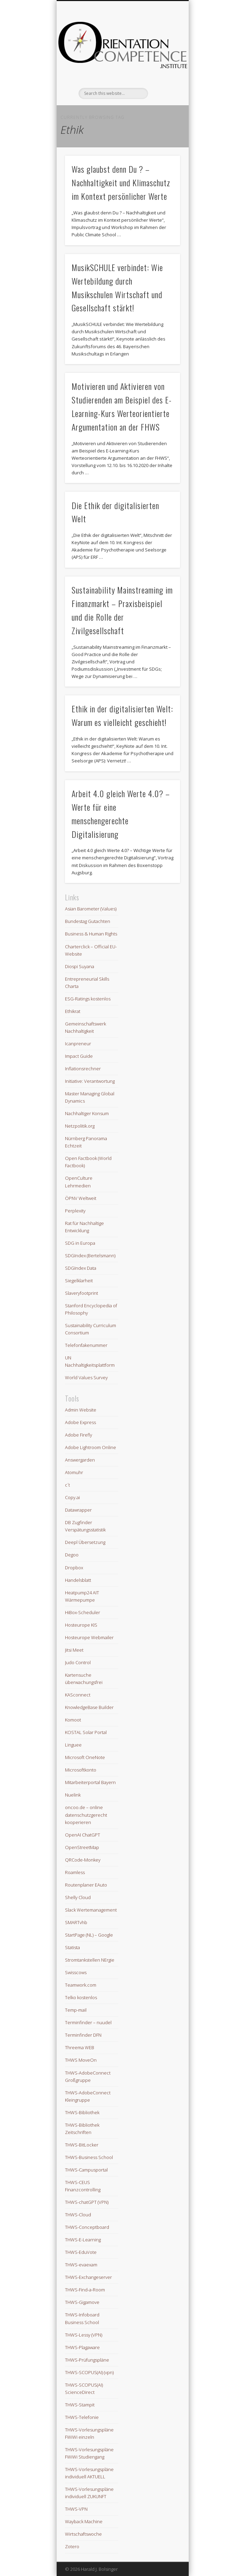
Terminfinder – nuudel (88, 2022)
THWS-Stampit (80, 2405)
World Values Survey (86, 1377)
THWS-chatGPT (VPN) (86, 2202)
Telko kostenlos (81, 1997)
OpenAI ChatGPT (82, 1835)
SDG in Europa (80, 1243)
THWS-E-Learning (83, 2239)
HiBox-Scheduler (82, 1612)
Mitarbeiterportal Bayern (90, 1782)
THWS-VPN (76, 2509)
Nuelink (73, 1795)
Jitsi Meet (74, 1650)
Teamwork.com (80, 1985)
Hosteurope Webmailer (89, 1637)
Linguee (73, 1745)
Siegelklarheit (79, 1280)
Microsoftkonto (80, 1770)
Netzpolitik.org (80, 1126)
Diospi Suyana (79, 966)
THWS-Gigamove (82, 2302)
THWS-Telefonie (82, 2417)
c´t (67, 1485)
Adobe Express (80, 1422)
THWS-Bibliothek (82, 2112)
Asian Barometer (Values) (90, 909)
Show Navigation (163, 62)
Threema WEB (79, 2047)
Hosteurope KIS (81, 1625)
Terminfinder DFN (83, 2035)
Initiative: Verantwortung (90, 1081)
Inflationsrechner (83, 1068)
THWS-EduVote (81, 2252)
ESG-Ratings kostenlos (88, 999)
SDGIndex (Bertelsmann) (90, 1255)
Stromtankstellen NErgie (89, 1960)
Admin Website (80, 1410)
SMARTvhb (76, 1922)
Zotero (72, 2546)
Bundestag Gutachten (87, 921)
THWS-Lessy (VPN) (83, 2335)
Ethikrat (72, 1011)
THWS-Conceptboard (87, 2227)
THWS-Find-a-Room (85, 2290)
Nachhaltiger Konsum (87, 1113)
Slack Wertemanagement (91, 1910)
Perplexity (75, 1211)
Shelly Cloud (78, 1897)
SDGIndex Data (80, 1268)
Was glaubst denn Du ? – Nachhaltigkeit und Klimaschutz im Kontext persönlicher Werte (121, 182)
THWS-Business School (89, 2157)
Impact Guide (79, 1056)
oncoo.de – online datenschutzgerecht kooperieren (86, 1814)
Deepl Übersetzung (85, 1542)
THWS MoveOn (81, 2060)
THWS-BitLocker (81, 2145)
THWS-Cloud (78, 2214)
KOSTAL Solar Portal (86, 1732)
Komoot (73, 1720)
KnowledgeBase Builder (89, 1707)
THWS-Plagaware (82, 2347)
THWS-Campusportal (86, 2170)
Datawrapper (78, 1510)
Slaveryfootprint (81, 1293)
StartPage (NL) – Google (89, 1935)
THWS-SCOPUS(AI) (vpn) (89, 2372)
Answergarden (80, 1460)
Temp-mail (76, 2010)
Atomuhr (74, 1472)
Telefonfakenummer (86, 1345)
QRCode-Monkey (82, 1860)
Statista (72, 1947)
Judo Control (78, 1662)
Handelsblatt (78, 1580)
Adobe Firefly (78, 1435)
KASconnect (77, 1695)
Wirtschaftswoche (83, 2534)
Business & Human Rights (91, 934)
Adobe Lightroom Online (90, 1447)
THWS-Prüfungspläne (87, 2360)
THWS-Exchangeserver (88, 2277)
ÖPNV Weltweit (80, 1198)
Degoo (72, 1555)
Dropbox (74, 1567)
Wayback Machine (84, 2521)
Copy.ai (72, 1497)
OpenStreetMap (82, 1847)
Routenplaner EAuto (86, 1885)
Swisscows (76, 1972)
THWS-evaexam (81, 2265)
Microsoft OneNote (85, 1757)
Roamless (75, 1872)
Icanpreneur (78, 1043)
